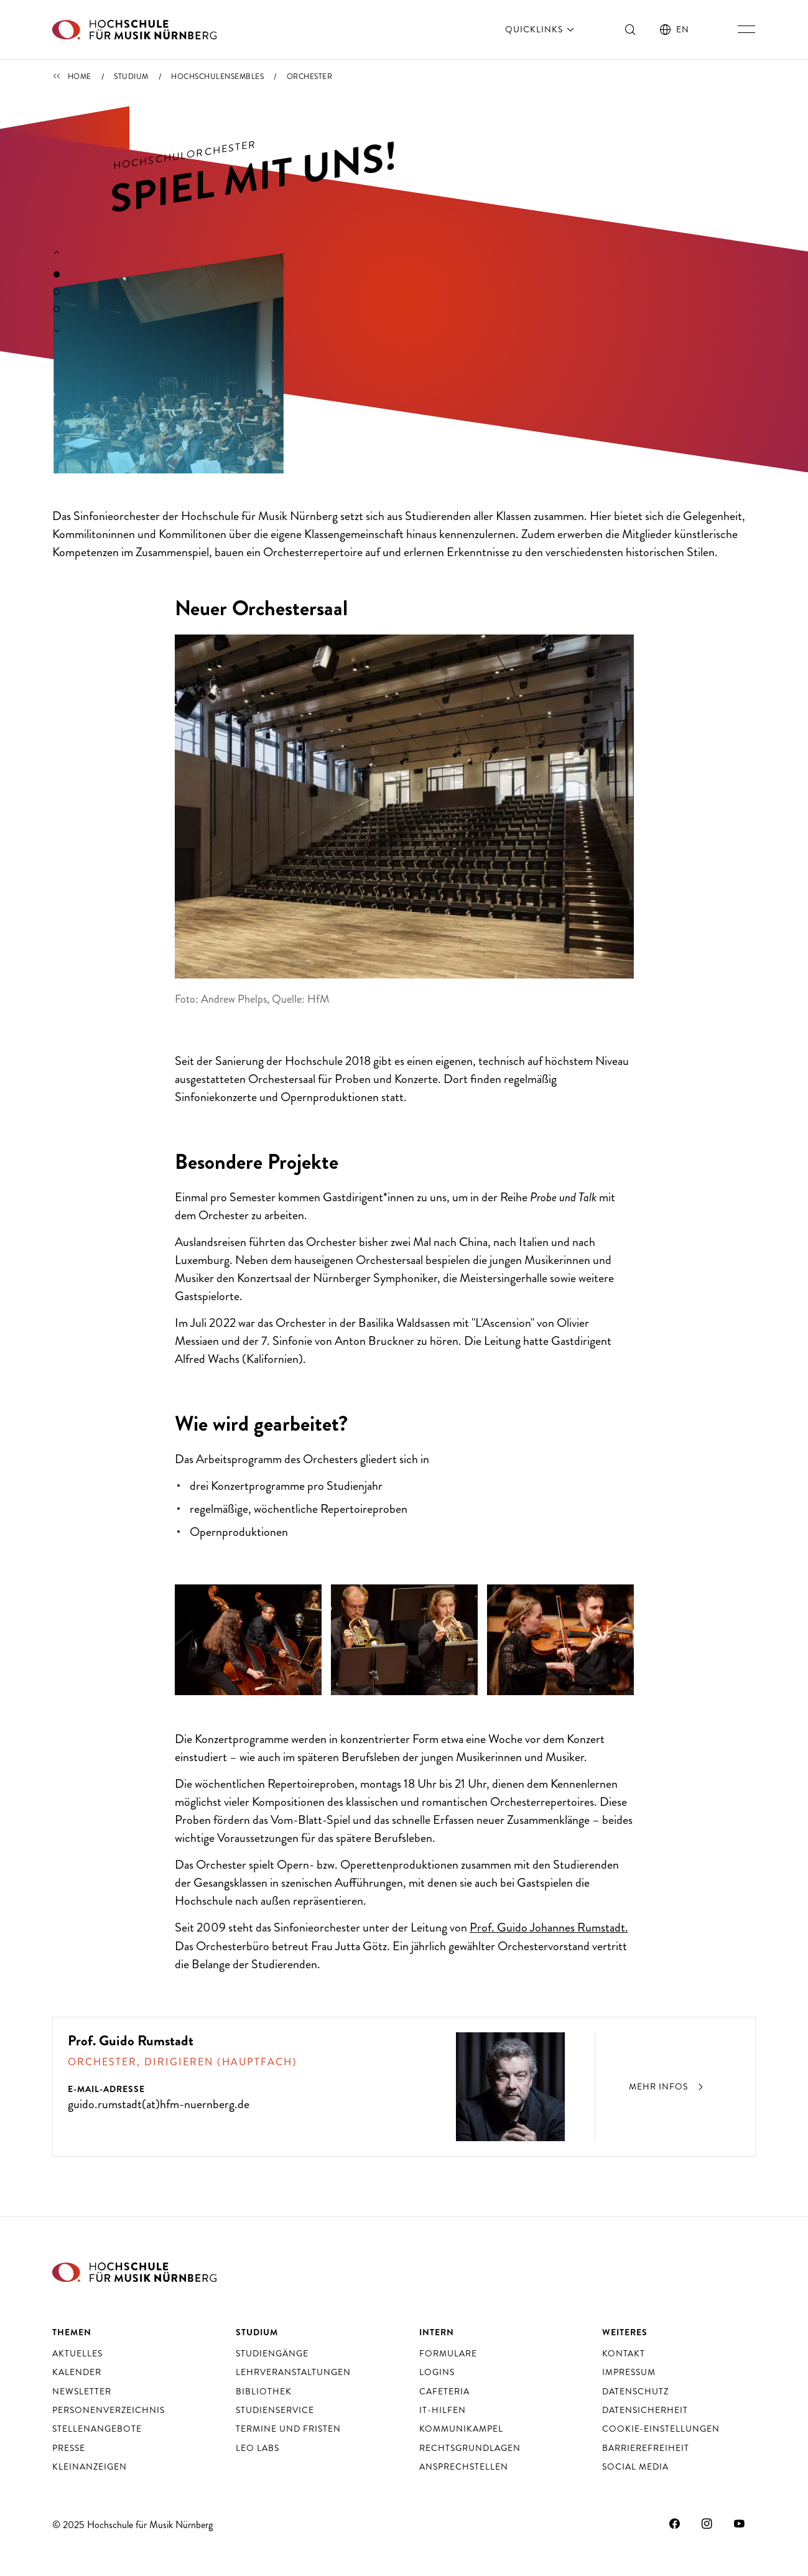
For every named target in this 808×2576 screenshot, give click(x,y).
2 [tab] (56, 291)
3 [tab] (56, 309)
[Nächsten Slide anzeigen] (57, 331)
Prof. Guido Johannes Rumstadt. (549, 1927)
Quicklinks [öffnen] (541, 29)
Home (79, 76)
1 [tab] (56, 274)
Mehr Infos (668, 2086)
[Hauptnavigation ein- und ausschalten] (746, 29)
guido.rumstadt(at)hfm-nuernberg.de (158, 2104)
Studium (131, 76)
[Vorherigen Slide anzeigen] (57, 253)
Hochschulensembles (217, 76)
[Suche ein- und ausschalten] (631, 29)
